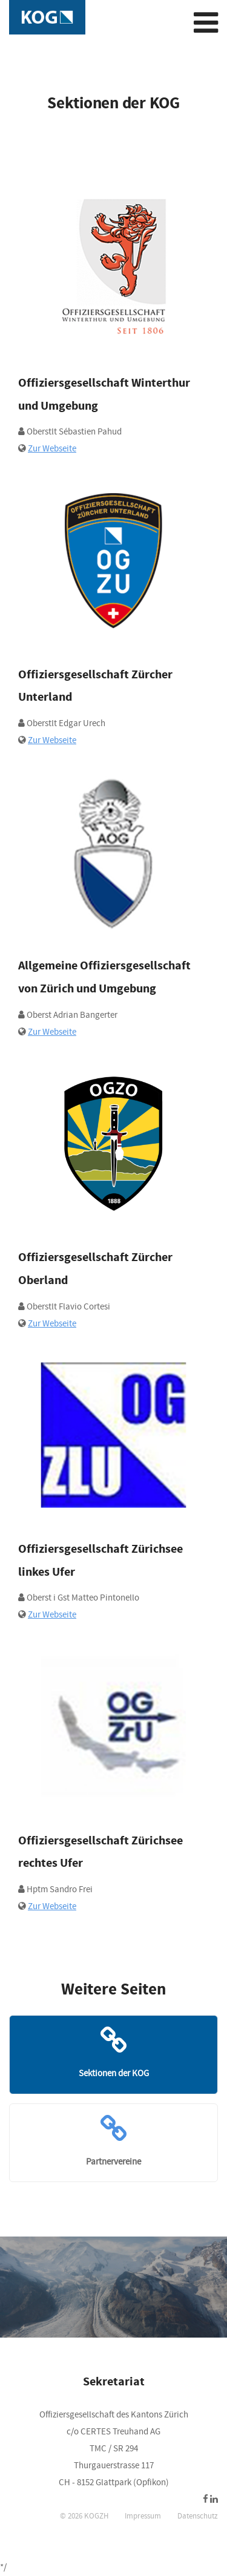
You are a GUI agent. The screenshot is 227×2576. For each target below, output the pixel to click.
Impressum (143, 2516)
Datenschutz (197, 2516)
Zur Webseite (52, 448)
